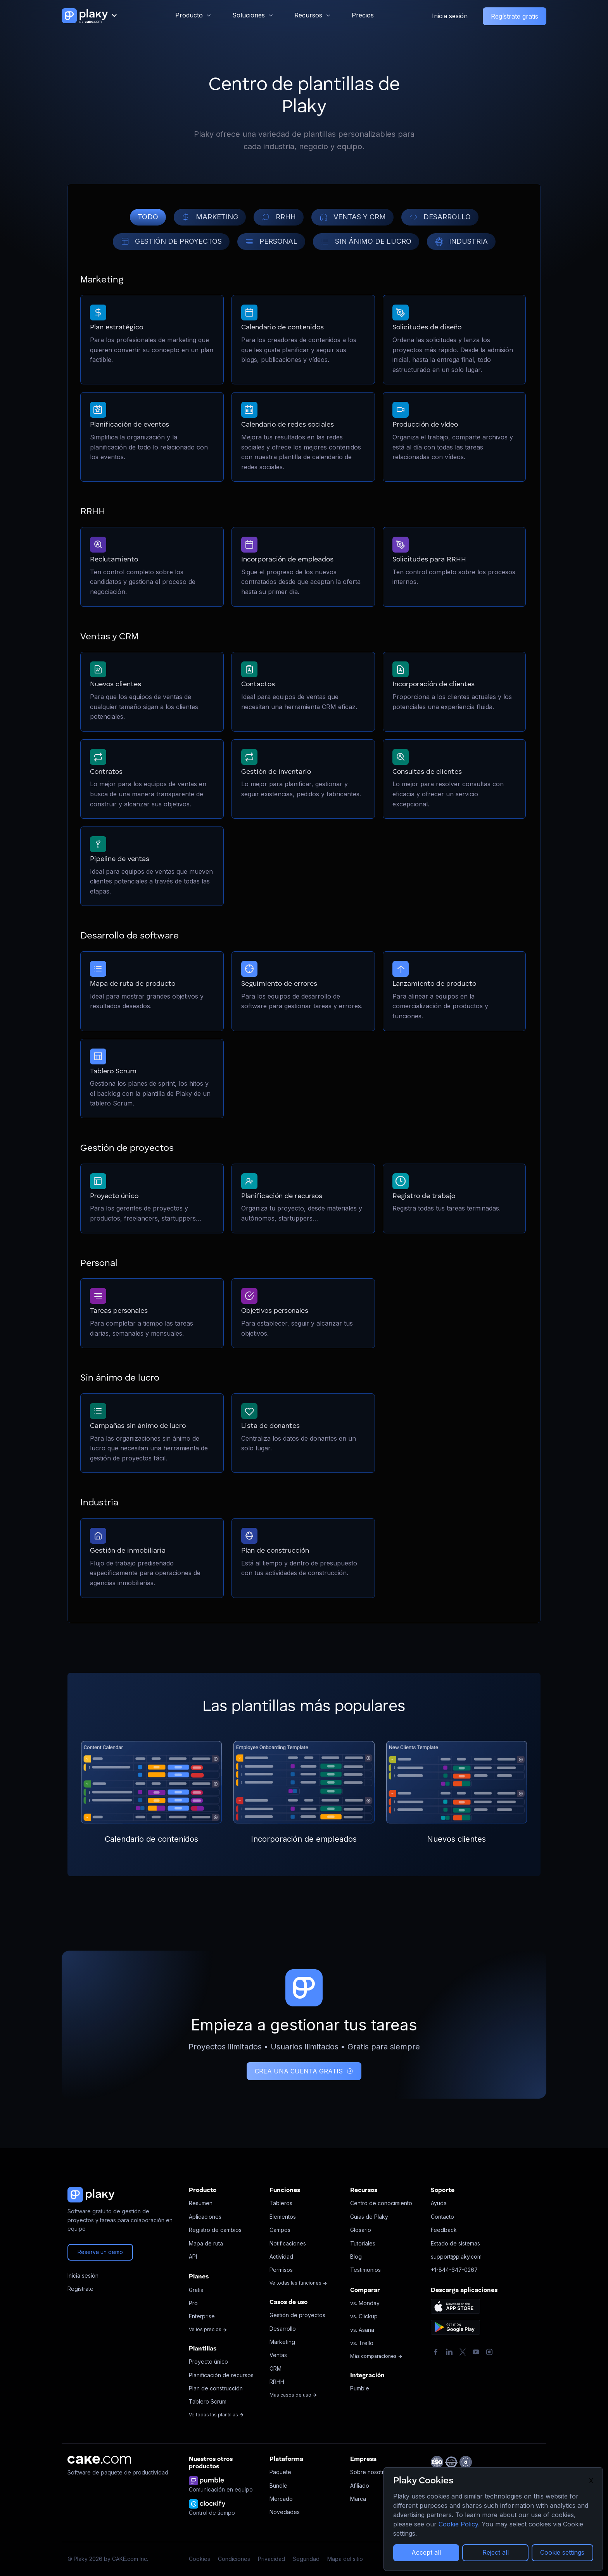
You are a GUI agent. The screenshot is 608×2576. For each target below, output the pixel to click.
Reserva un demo (100, 2252)
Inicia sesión (450, 16)
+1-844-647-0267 (454, 2269)
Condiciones (234, 2558)
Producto (189, 15)
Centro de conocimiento (381, 2203)
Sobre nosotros (370, 2472)
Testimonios (365, 2269)
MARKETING (209, 217)
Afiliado (359, 2485)
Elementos (282, 2216)
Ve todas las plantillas (216, 2415)
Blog (356, 2256)
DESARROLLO (440, 217)
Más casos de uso (293, 2395)
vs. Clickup (364, 2316)
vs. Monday (365, 2303)
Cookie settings (562, 2552)
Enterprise (202, 2316)
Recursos (308, 15)
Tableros (280, 2203)
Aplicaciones (205, 2216)
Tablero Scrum (207, 2401)
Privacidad (271, 2558)
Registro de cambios (215, 2229)
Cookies (199, 2558)
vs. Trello (361, 2343)
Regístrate (80, 2288)
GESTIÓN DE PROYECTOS (171, 241)
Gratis (196, 2290)
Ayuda (439, 2203)
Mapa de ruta (206, 2243)
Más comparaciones (376, 2356)
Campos (279, 2229)
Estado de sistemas (455, 2243)
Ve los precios (208, 2329)
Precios (363, 15)
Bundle (278, 2485)
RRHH (278, 217)
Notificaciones (287, 2243)
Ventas (278, 2355)
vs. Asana (362, 2329)
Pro (193, 2303)
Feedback (444, 2229)
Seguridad (306, 2558)
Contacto (442, 2216)
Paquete (280, 2472)
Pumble (359, 2388)
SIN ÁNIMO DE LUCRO (366, 241)
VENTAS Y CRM (352, 217)
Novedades (284, 2512)
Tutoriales (362, 2243)
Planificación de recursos (221, 2375)
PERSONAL (271, 241)
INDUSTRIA (461, 241)
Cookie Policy (458, 2524)
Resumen (200, 2203)
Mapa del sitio (345, 2558)
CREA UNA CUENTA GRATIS (304, 2071)
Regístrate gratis (514, 16)
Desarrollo (282, 2328)
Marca (358, 2498)
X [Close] (591, 2481)
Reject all (495, 2552)
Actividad (281, 2256)
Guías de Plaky (369, 2216)
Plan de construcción (216, 2388)
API (193, 2256)
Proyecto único (208, 2361)
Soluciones (248, 15)
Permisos (281, 2269)
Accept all (426, 2552)
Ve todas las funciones (298, 2283)
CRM (275, 2368)
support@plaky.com (456, 2256)
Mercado (281, 2498)
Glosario (360, 2229)
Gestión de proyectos (297, 2315)
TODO (148, 217)
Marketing (282, 2341)
